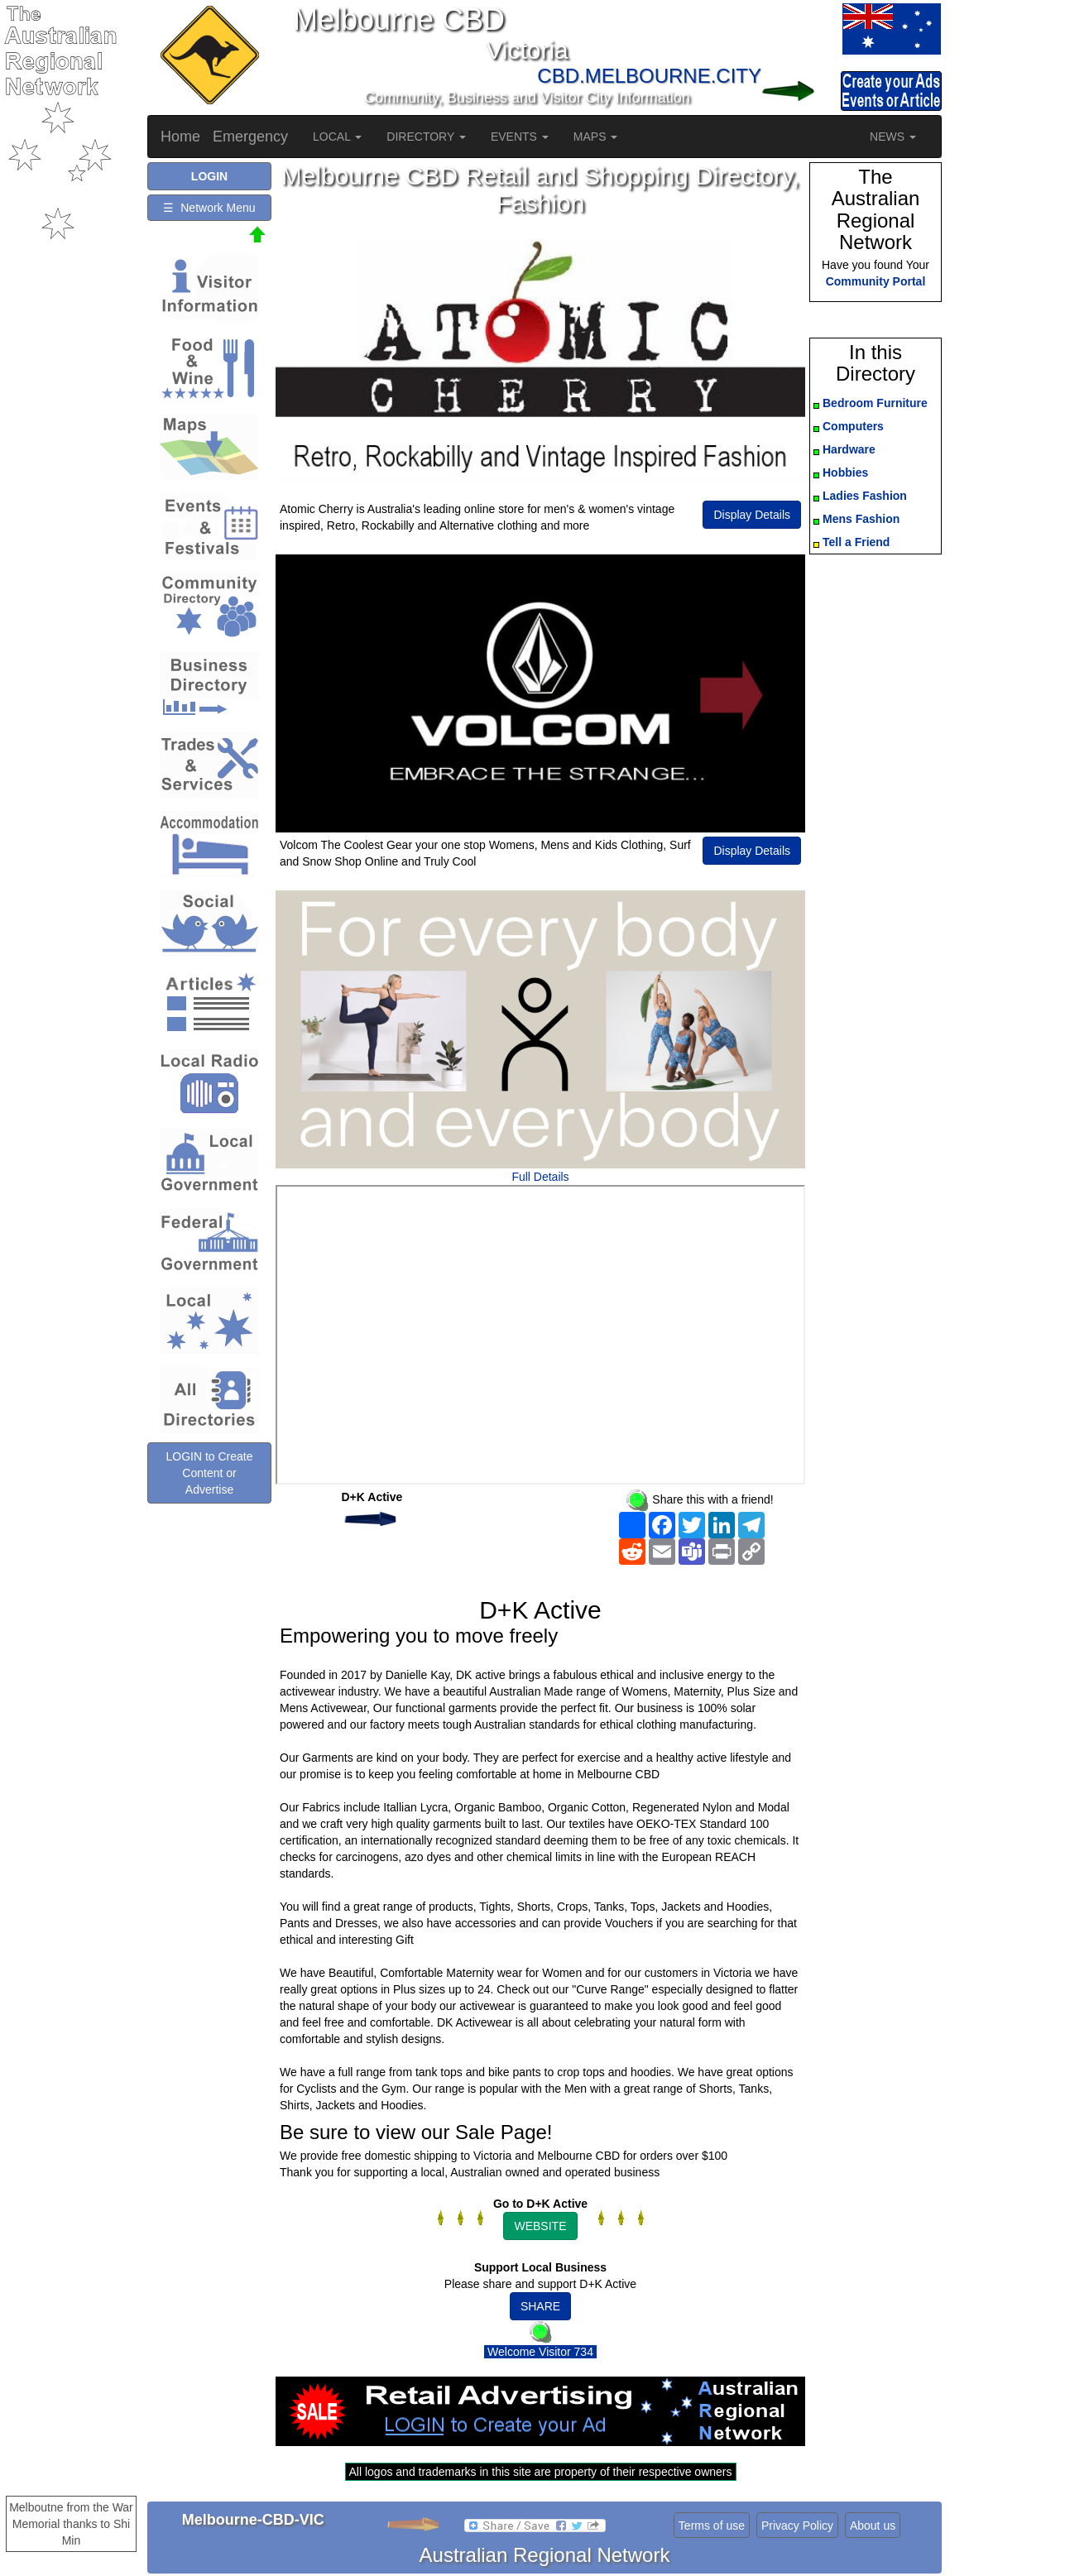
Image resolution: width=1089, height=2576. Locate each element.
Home (180, 136)
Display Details (751, 514)
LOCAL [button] (337, 136)
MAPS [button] (595, 136)
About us (872, 2525)
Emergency (250, 136)
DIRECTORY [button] (426, 136)
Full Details (539, 1176)
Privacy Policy (797, 2525)
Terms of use (712, 2525)
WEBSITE (540, 2226)
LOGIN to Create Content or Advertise (209, 1473)
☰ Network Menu (209, 207)
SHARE (540, 2306)
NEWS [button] (893, 136)
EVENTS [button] (520, 136)
